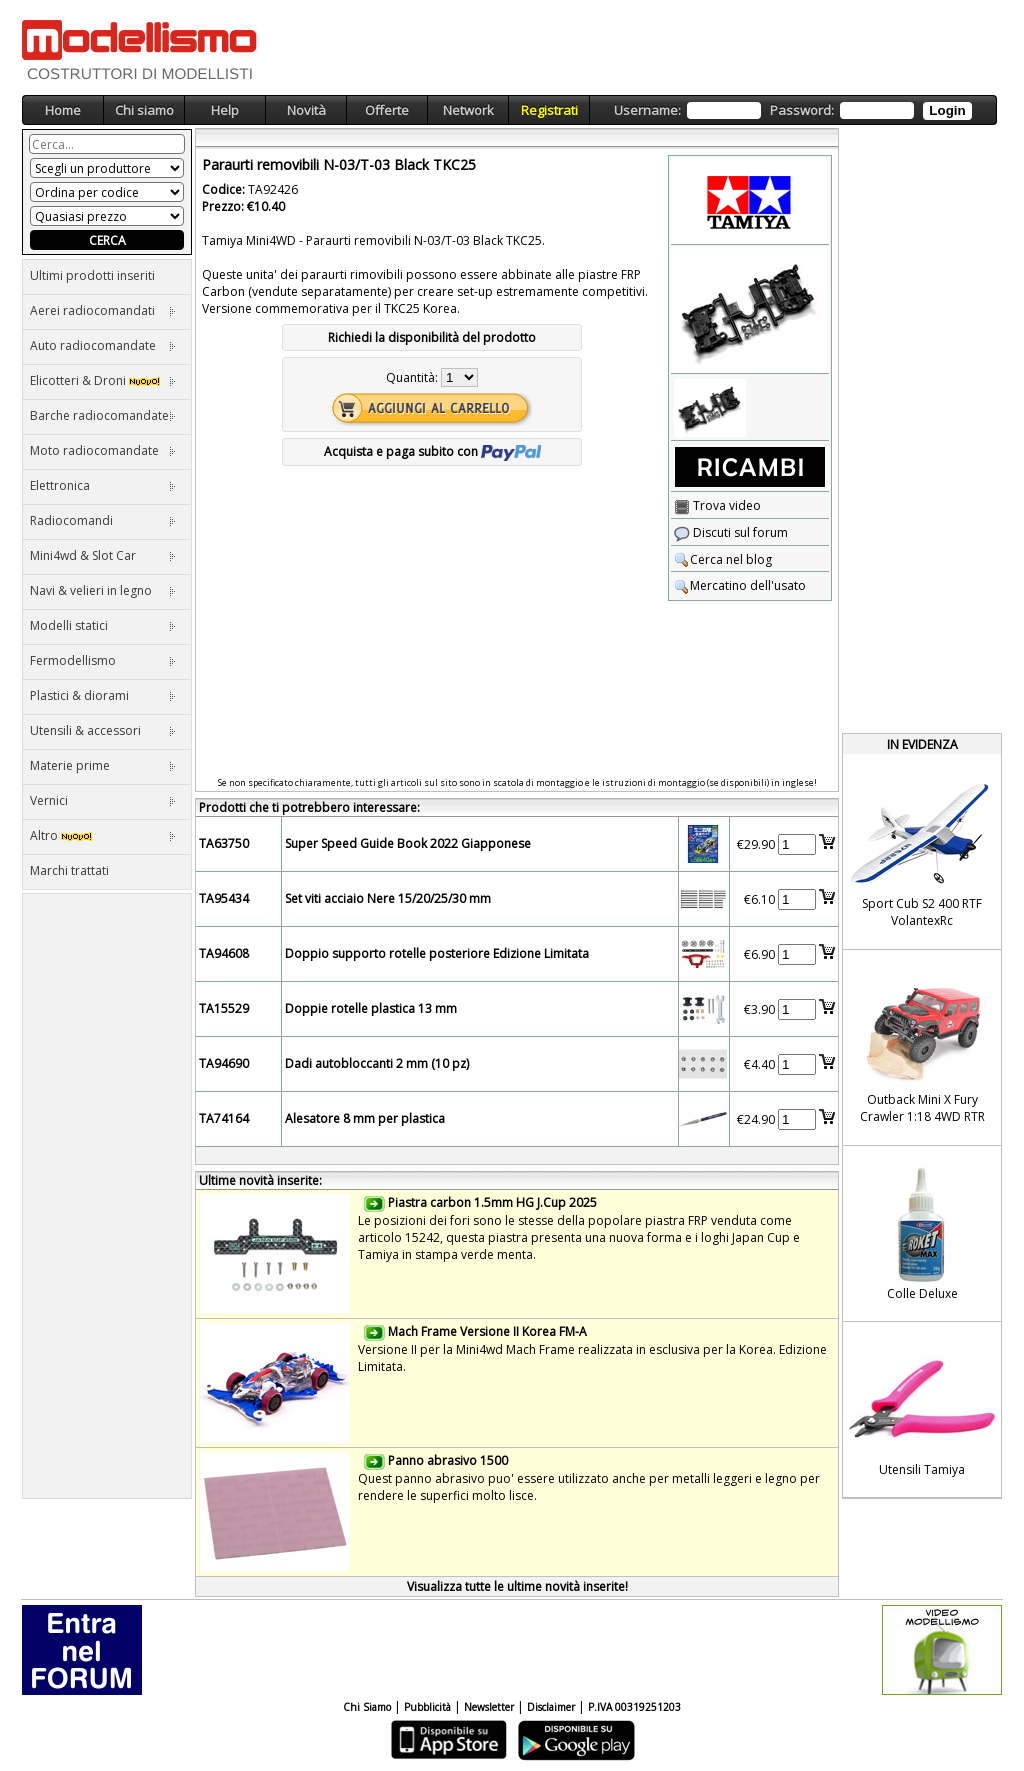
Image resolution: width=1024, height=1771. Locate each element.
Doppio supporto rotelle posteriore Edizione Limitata (437, 953)
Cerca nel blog (723, 559)
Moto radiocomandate (103, 450)
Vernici (103, 800)
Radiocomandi (103, 520)
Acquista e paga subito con (432, 451)
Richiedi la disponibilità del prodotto (432, 337)
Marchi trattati (69, 870)
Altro (103, 835)
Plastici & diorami (103, 695)
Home (63, 110)
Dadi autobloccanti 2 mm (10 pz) (377, 1063)
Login (947, 110)
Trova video (717, 505)
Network (468, 110)
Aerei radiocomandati (103, 310)
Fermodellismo (103, 660)
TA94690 (224, 1063)
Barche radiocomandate (103, 415)
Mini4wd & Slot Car (103, 555)
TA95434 (224, 898)
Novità (306, 110)
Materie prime (103, 765)
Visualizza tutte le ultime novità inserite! (517, 1586)
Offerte (387, 110)
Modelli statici (103, 625)
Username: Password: (792, 110)
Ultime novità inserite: (260, 1180)
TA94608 (224, 953)
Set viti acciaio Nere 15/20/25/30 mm (388, 898)
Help (225, 110)
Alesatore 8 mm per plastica (365, 1118)
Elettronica (103, 485)
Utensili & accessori (103, 730)
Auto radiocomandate (103, 345)
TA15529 (224, 1008)
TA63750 (224, 843)
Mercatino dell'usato (740, 585)
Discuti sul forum (731, 532)
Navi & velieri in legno (103, 590)
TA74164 (224, 1118)
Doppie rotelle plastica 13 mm (371, 1008)
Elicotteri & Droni (103, 380)
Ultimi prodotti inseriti (92, 275)
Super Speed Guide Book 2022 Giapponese (408, 843)
